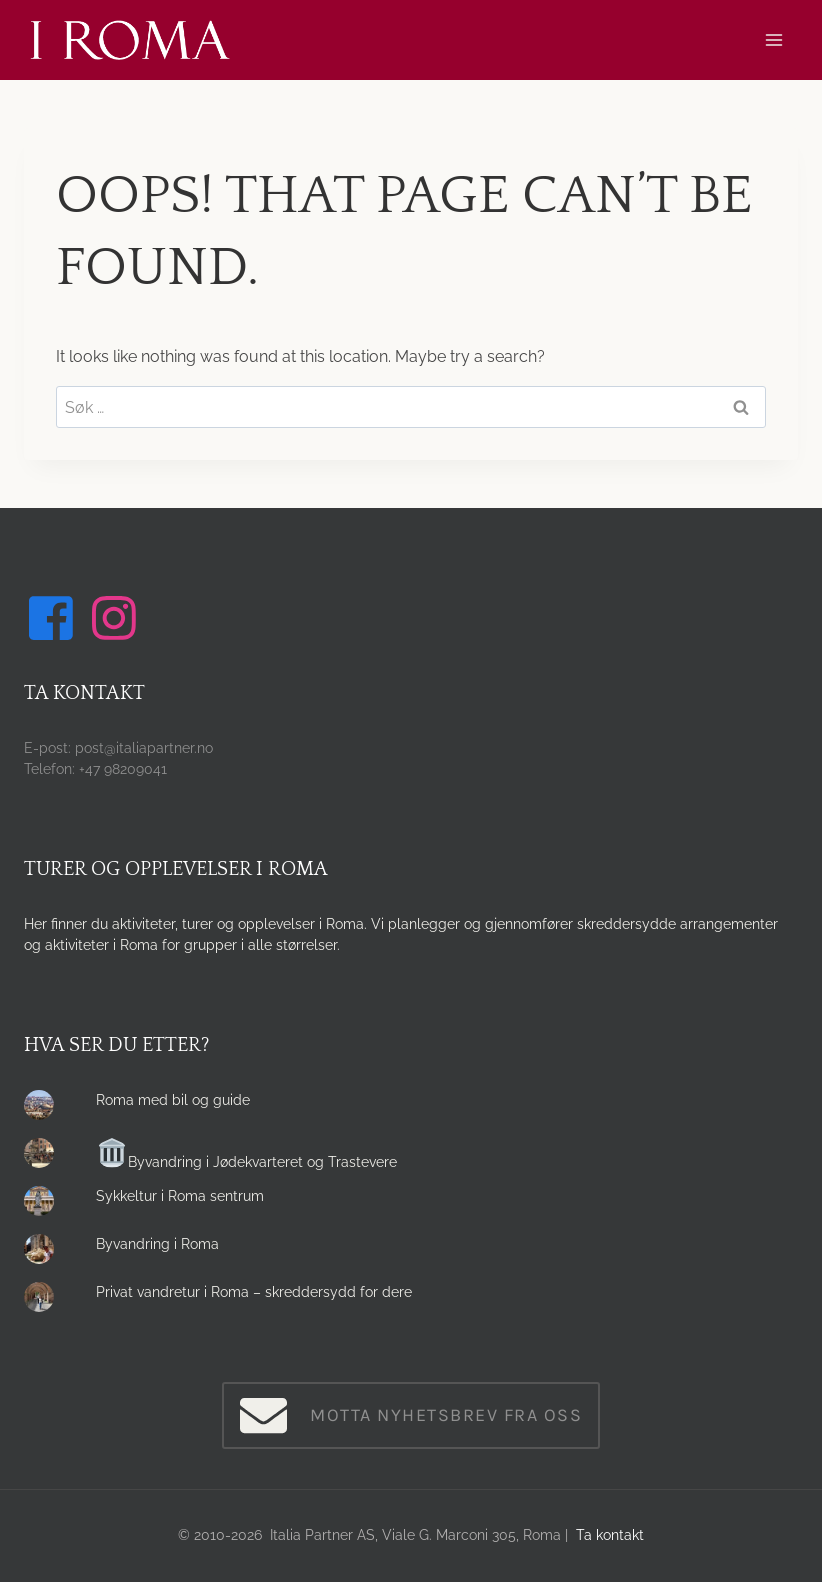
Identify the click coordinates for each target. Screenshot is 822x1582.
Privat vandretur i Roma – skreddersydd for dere (254, 1292)
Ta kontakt (610, 1535)
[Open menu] (773, 39)
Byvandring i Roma (157, 1244)
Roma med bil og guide (173, 1100)
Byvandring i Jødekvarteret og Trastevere (247, 1162)
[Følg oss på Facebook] (54, 618)
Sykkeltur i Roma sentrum (180, 1196)
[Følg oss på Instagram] (117, 618)
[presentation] (44, 1110)
